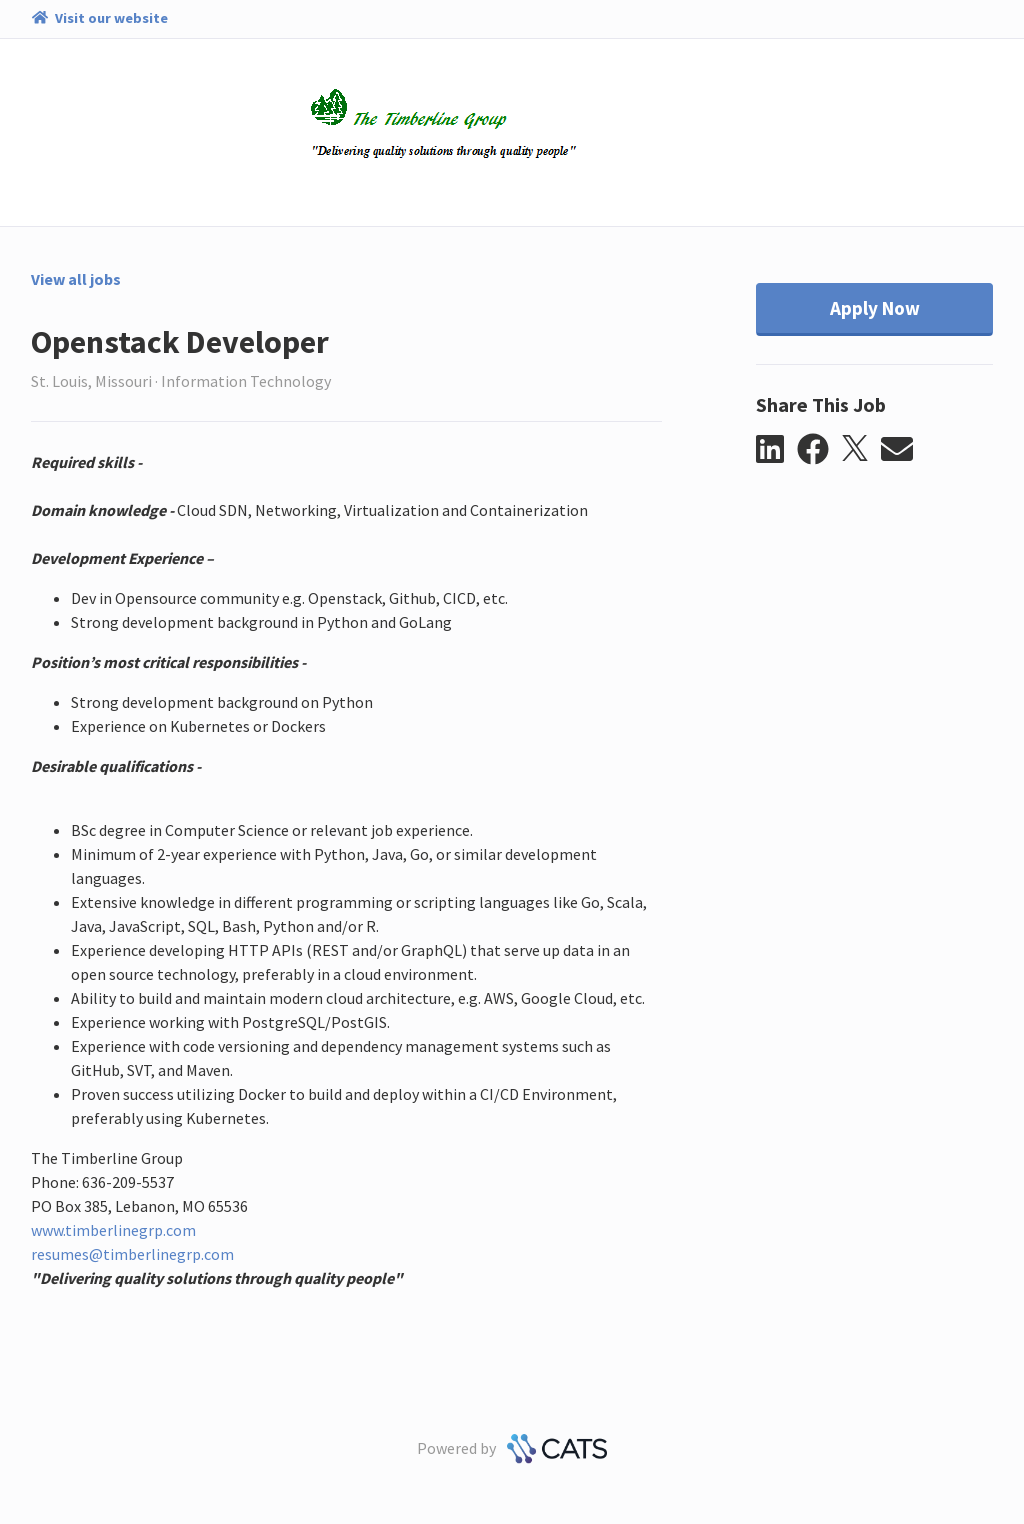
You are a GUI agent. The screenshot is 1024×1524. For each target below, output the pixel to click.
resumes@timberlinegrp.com (132, 1254)
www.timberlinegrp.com (113, 1230)
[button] (776, 450)
